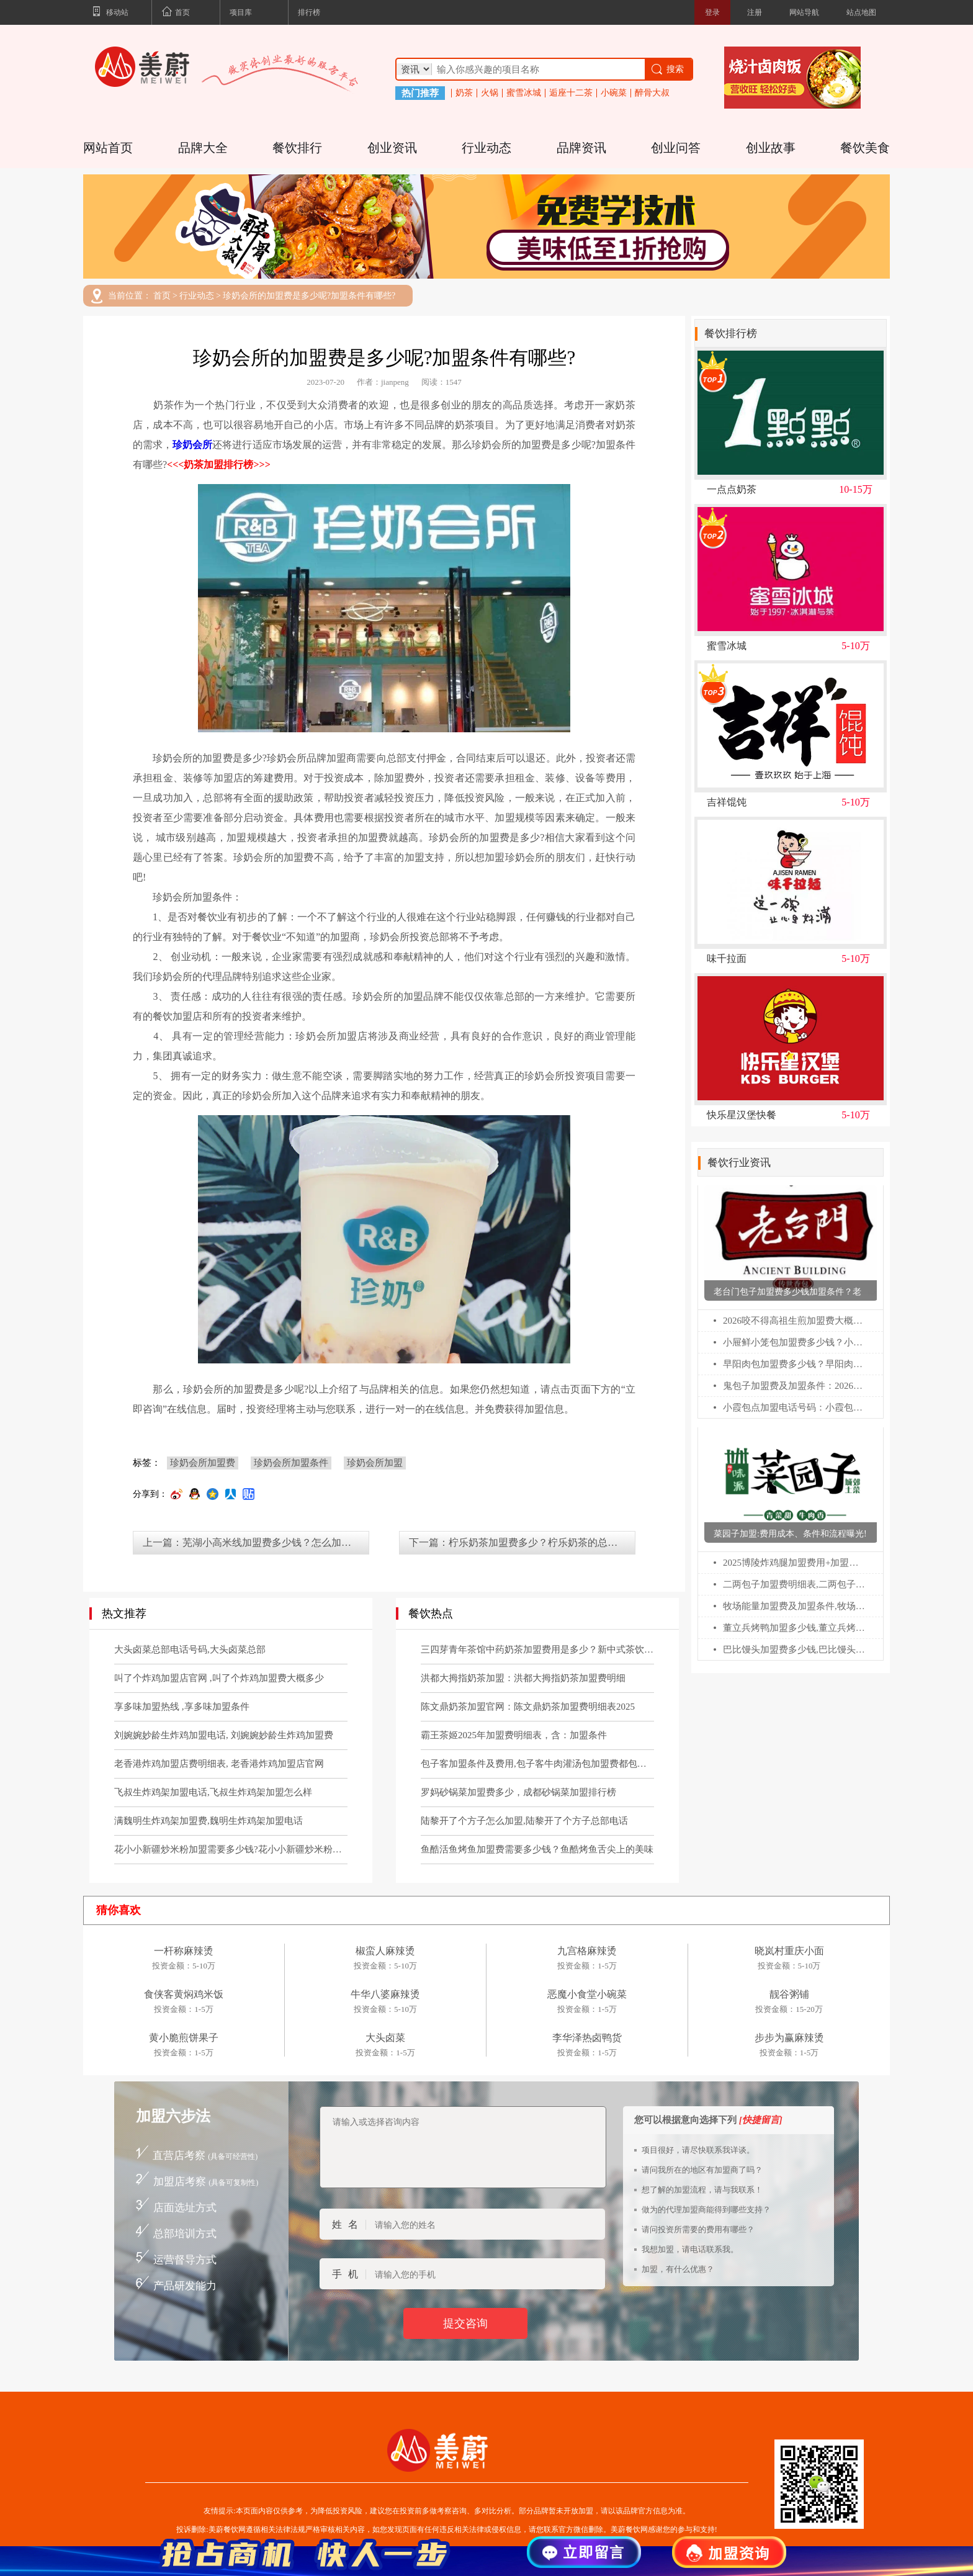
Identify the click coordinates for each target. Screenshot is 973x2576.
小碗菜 (614, 93)
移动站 (110, 13)
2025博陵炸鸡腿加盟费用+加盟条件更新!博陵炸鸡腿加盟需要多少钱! (795, 1563)
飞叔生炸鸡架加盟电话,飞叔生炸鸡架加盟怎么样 (213, 1792)
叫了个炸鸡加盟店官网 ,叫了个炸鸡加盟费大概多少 (219, 1678)
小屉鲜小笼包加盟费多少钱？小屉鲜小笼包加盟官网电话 (795, 1342)
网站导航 (804, 12)
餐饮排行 (297, 148)
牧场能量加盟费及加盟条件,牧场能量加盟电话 (795, 1606)
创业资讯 (392, 148)
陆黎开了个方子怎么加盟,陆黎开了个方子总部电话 (524, 1821)
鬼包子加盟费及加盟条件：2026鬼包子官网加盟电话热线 (795, 1386)
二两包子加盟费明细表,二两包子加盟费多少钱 (795, 1584)
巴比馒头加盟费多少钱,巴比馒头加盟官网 (795, 1649)
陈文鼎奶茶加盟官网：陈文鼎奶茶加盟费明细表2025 (528, 1707)
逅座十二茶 (571, 93)
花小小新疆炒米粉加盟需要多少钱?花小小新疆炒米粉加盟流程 (231, 1849)
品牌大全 (203, 148)
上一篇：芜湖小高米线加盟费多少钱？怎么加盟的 (252, 1542)
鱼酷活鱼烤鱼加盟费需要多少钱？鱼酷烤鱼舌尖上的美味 (537, 1849)
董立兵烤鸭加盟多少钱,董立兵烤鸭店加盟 (795, 1628)
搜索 (667, 69)
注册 (754, 12)
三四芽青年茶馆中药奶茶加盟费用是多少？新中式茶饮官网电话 (537, 1649)
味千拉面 (727, 959)
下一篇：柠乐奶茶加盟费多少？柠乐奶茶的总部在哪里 (522, 1542)
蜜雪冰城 (523, 93)
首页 (175, 13)
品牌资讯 (581, 148)
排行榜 (309, 12)
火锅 (489, 93)
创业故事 (771, 148)
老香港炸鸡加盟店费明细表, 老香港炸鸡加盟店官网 (219, 1764)
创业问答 (676, 148)
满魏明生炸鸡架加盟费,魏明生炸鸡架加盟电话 (208, 1821)
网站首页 (108, 148)
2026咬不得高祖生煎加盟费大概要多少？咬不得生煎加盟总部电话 (795, 1321)
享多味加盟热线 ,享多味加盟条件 (181, 1707)
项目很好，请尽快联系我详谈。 (698, 2150)
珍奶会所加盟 (375, 1463)
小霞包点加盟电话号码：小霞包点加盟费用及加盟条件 (795, 1407)
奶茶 (464, 93)
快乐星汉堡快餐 (741, 1115)
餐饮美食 (865, 148)
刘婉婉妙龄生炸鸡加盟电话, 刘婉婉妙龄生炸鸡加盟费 (223, 1735)
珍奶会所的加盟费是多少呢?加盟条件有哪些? (309, 296)
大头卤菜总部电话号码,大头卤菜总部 (190, 1649)
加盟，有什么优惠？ (678, 2269)
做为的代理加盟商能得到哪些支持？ (706, 2209)
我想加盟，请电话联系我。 (690, 2249)
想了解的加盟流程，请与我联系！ (702, 2189)
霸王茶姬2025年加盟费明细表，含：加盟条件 (514, 1735)
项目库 (241, 12)
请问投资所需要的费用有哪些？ (698, 2229)
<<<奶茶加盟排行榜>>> (219, 464)
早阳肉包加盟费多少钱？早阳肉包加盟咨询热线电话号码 (795, 1364)
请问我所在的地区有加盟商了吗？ (702, 2169)
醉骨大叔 (652, 93)
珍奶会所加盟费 (202, 1463)
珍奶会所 (192, 444)
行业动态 (486, 148)
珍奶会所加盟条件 (291, 1463)
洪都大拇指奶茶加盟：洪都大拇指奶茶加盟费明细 (523, 1678)
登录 (712, 12)
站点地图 (861, 12)
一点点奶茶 (731, 490)
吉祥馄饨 (727, 802)
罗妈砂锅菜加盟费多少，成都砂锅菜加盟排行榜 (518, 1792)
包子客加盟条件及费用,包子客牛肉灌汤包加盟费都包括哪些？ (537, 1764)
